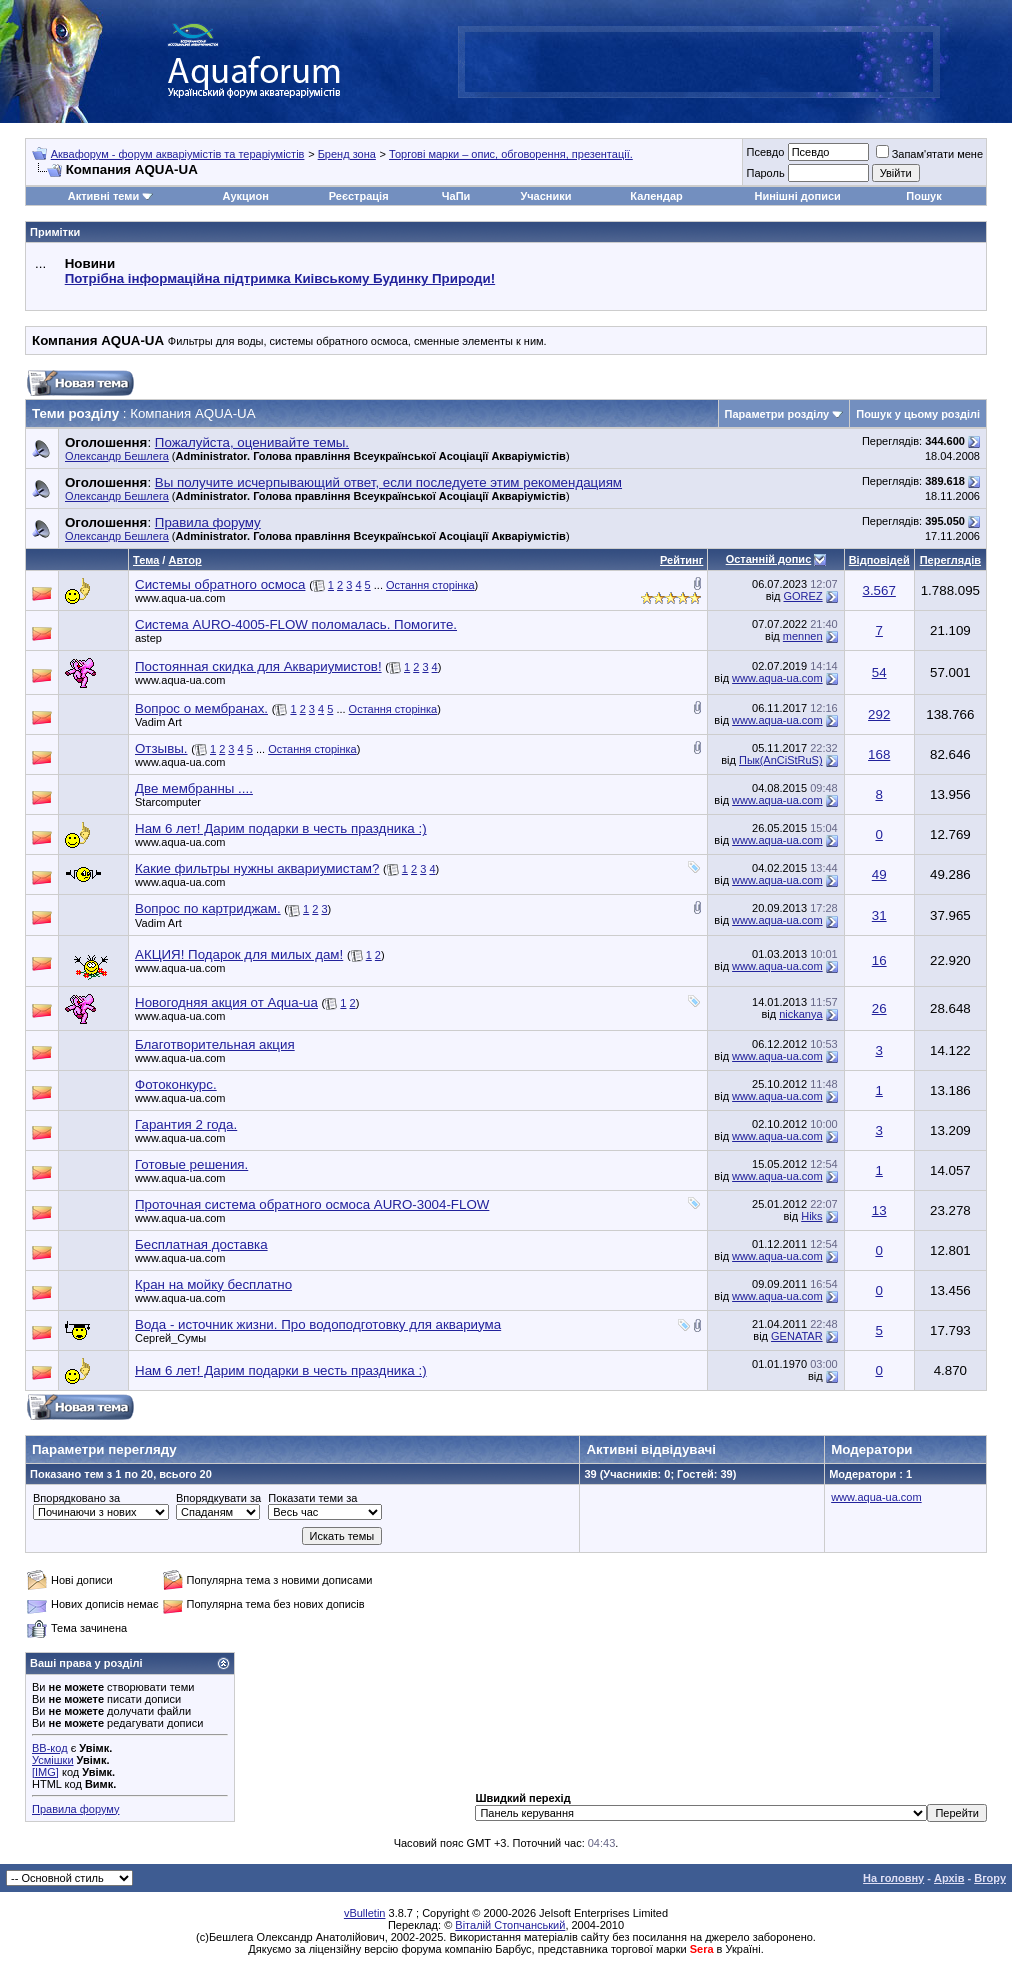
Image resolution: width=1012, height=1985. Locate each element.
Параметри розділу (777, 414)
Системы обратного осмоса (220, 584)
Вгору (990, 1878)
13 (879, 1210)
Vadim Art (158, 722)
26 (879, 1008)
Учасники (545, 196)
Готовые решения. (191, 1164)
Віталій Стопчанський (510, 1925)
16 (879, 960)
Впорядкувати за (218, 1498)
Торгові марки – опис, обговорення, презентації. (511, 154)
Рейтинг (681, 560)
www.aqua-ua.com (180, 598)
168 (879, 754)
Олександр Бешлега (117, 456)
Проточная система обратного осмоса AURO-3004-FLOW (312, 1204)
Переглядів (950, 560)
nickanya (800, 1014)
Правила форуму (75, 1809)
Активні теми (103, 196)
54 (879, 672)
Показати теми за (312, 1498)
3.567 (879, 590)
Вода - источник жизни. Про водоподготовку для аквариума (318, 1324)
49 (879, 874)
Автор (184, 560)
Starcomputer (168, 802)
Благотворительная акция (215, 1044)
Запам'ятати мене (929, 154)
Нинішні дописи (797, 196)
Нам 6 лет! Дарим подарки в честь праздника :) (281, 828)
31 (879, 915)
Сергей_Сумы (170, 1338)
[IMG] (45, 1772)
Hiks (811, 1216)
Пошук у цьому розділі (918, 414)
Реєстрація (359, 196)
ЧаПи (456, 196)
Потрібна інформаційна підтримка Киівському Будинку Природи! (280, 278)
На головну (893, 1878)
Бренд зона (347, 154)
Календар (656, 196)
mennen (803, 636)
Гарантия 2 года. (186, 1124)
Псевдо (765, 152)
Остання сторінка (430, 585)
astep (148, 638)
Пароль (765, 173)
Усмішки (53, 1760)
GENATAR (797, 1336)
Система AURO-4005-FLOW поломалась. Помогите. (296, 624)
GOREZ (802, 596)
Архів (949, 1878)
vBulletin (365, 1913)
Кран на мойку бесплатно (213, 1284)
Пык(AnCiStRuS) (781, 760)
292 (879, 714)
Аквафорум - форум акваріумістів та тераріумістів (178, 154)
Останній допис (769, 559)
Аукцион (245, 196)
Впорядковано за (76, 1498)
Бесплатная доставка (201, 1244)
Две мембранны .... (194, 788)
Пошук (923, 196)
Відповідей (879, 560)
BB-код (50, 1748)
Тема (146, 560)
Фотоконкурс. (176, 1084)
